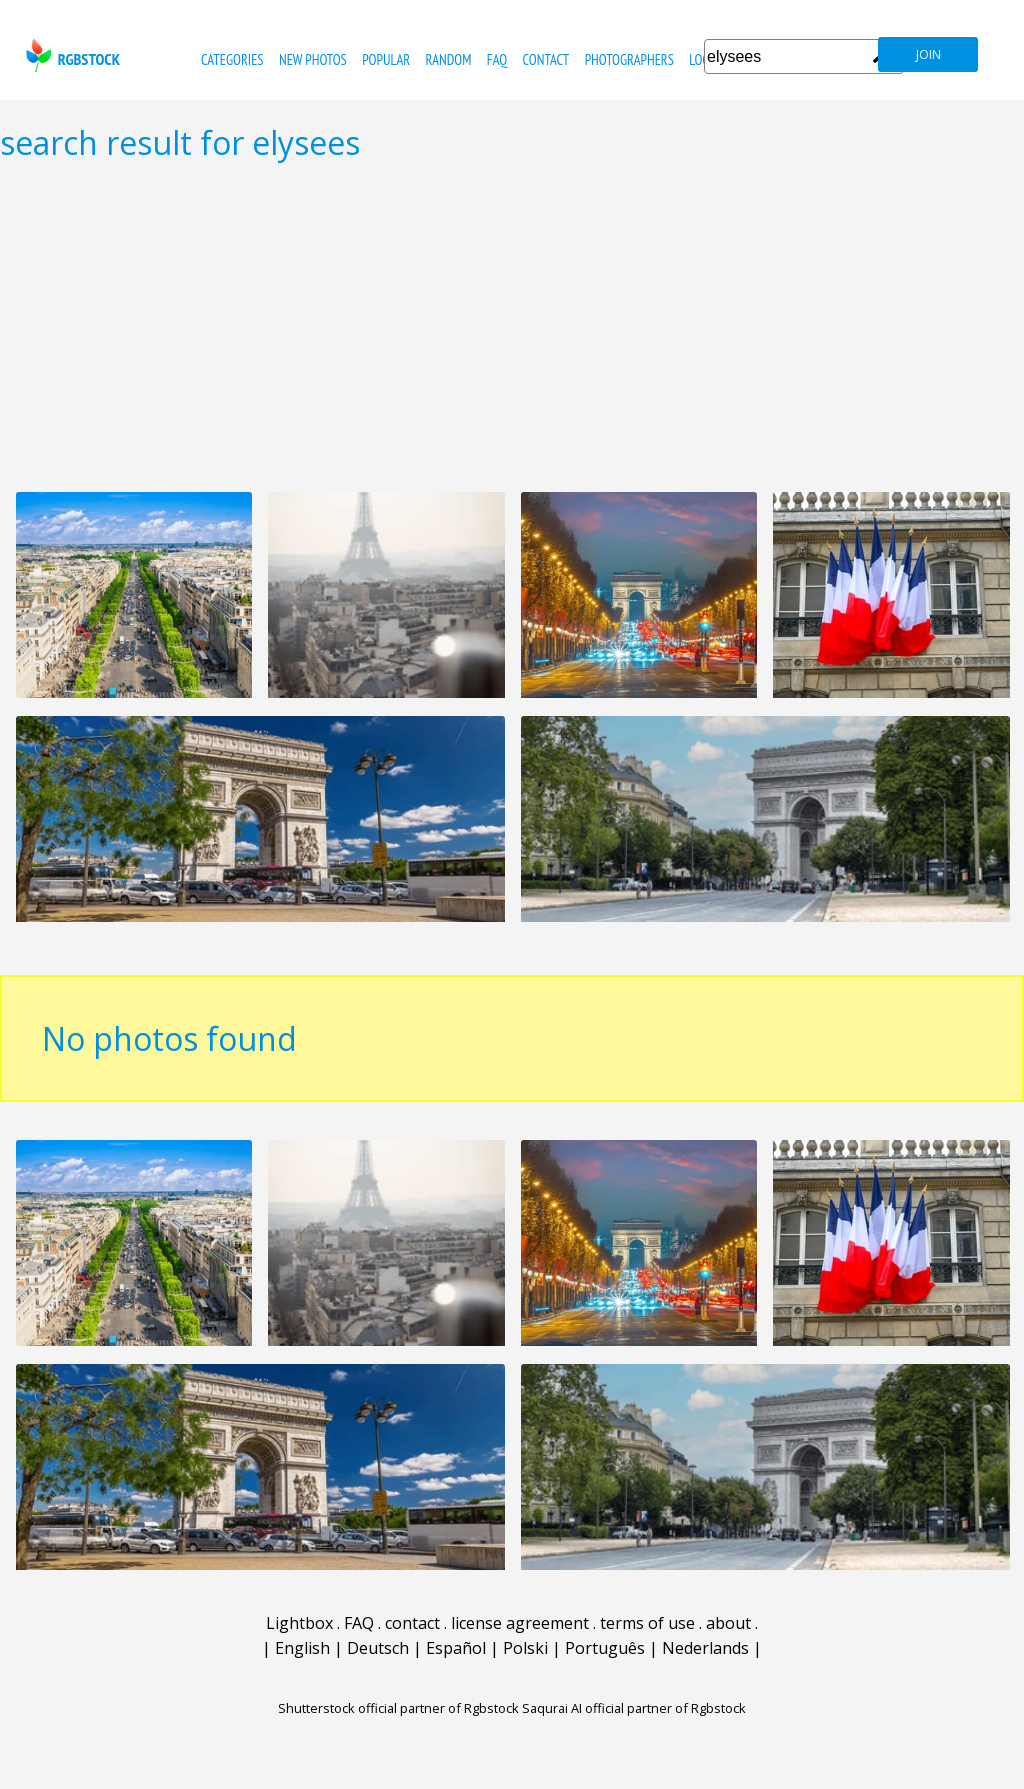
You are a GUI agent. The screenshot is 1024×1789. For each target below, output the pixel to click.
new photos (313, 59)
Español (456, 1648)
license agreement (520, 1623)
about (728, 1623)
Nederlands (705, 1648)
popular (386, 59)
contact (545, 59)
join (928, 54)
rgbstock (70, 55)
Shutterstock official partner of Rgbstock (398, 1708)
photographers (629, 59)
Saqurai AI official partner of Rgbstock (634, 1708)
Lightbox (299, 1623)
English (302, 1648)
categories (232, 59)
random (449, 59)
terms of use (647, 1623)
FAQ (497, 59)
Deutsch (378, 1648)
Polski (525, 1648)
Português (605, 1648)
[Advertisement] (512, 326)
